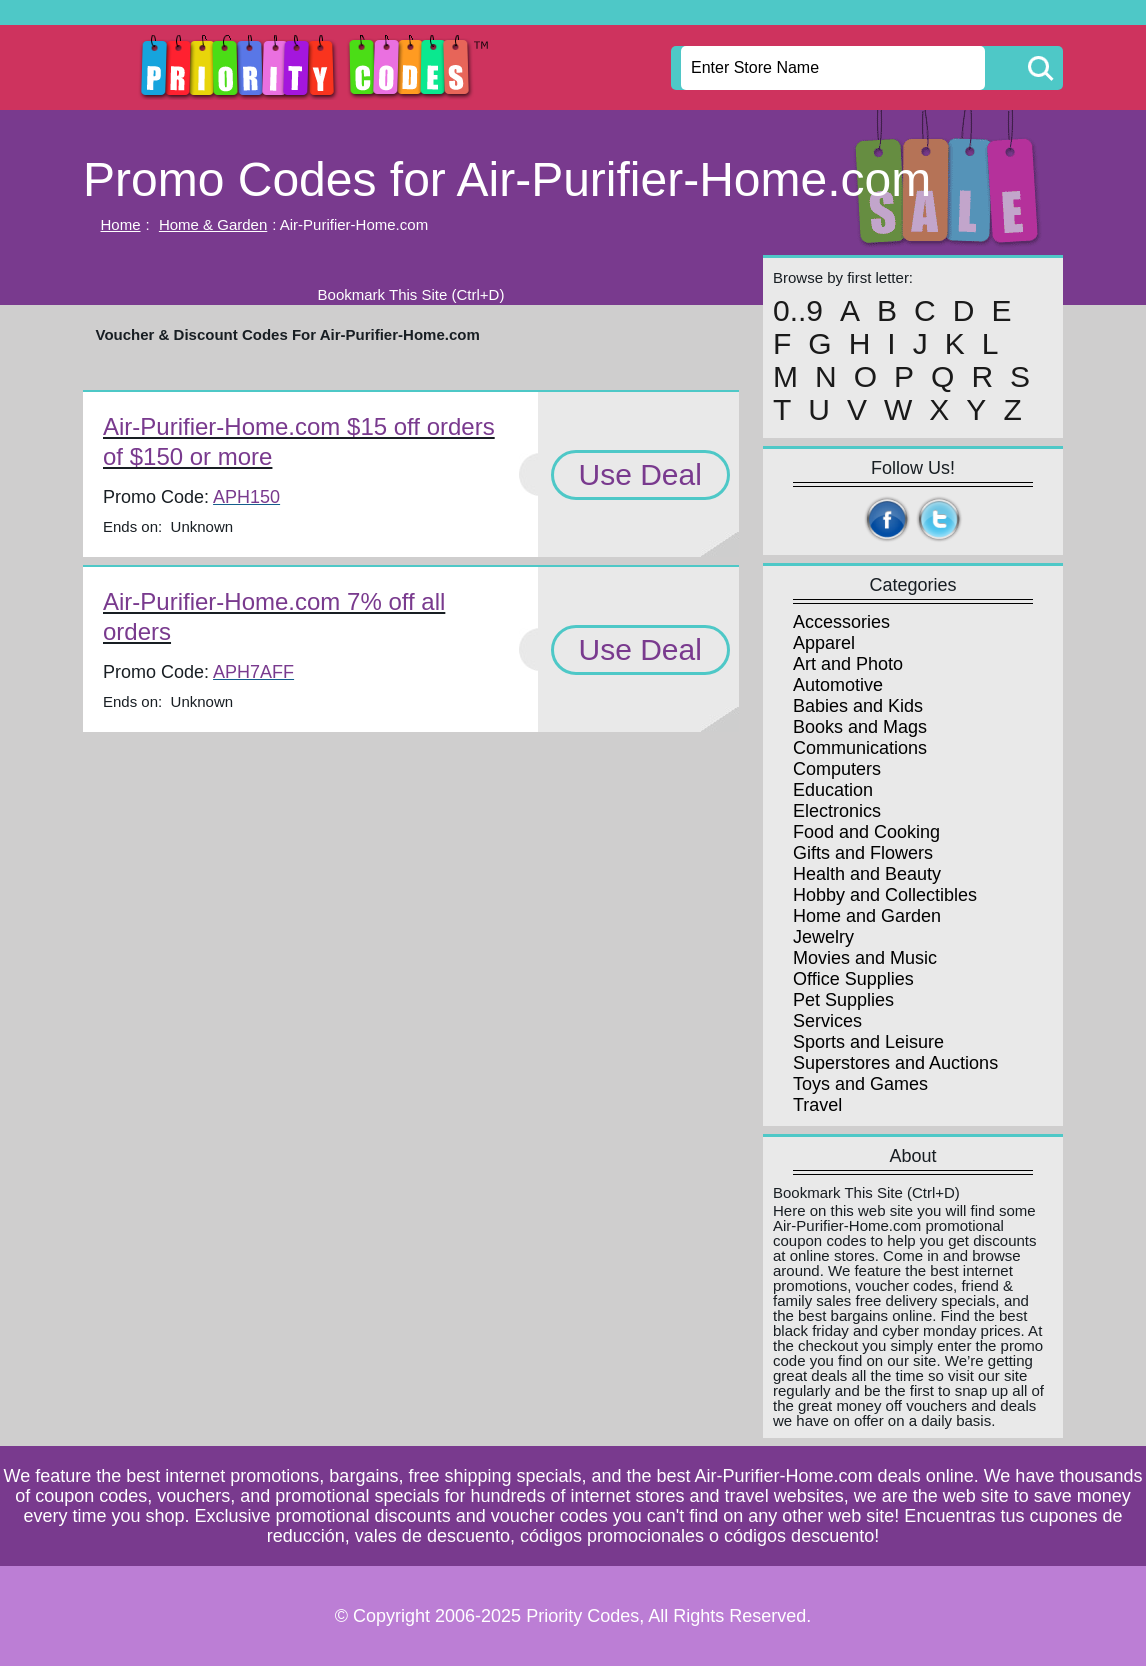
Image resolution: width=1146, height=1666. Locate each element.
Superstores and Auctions (895, 1063)
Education (833, 790)
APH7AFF (253, 672)
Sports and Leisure (868, 1042)
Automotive (838, 685)
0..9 (798, 311)
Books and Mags (860, 727)
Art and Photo (848, 664)
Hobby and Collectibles (885, 895)
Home (121, 224)
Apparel (824, 643)
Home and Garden (867, 916)
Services (827, 1021)
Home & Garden (213, 224)
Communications (860, 748)
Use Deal (640, 474)
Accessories (841, 622)
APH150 (246, 497)
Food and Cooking (866, 832)
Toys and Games (860, 1084)
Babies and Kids (858, 706)
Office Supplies (853, 979)
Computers (837, 769)
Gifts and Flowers (863, 853)
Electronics (837, 811)
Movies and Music (865, 958)
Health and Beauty (867, 874)
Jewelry (823, 937)
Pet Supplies (843, 1000)
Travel (817, 1105)
